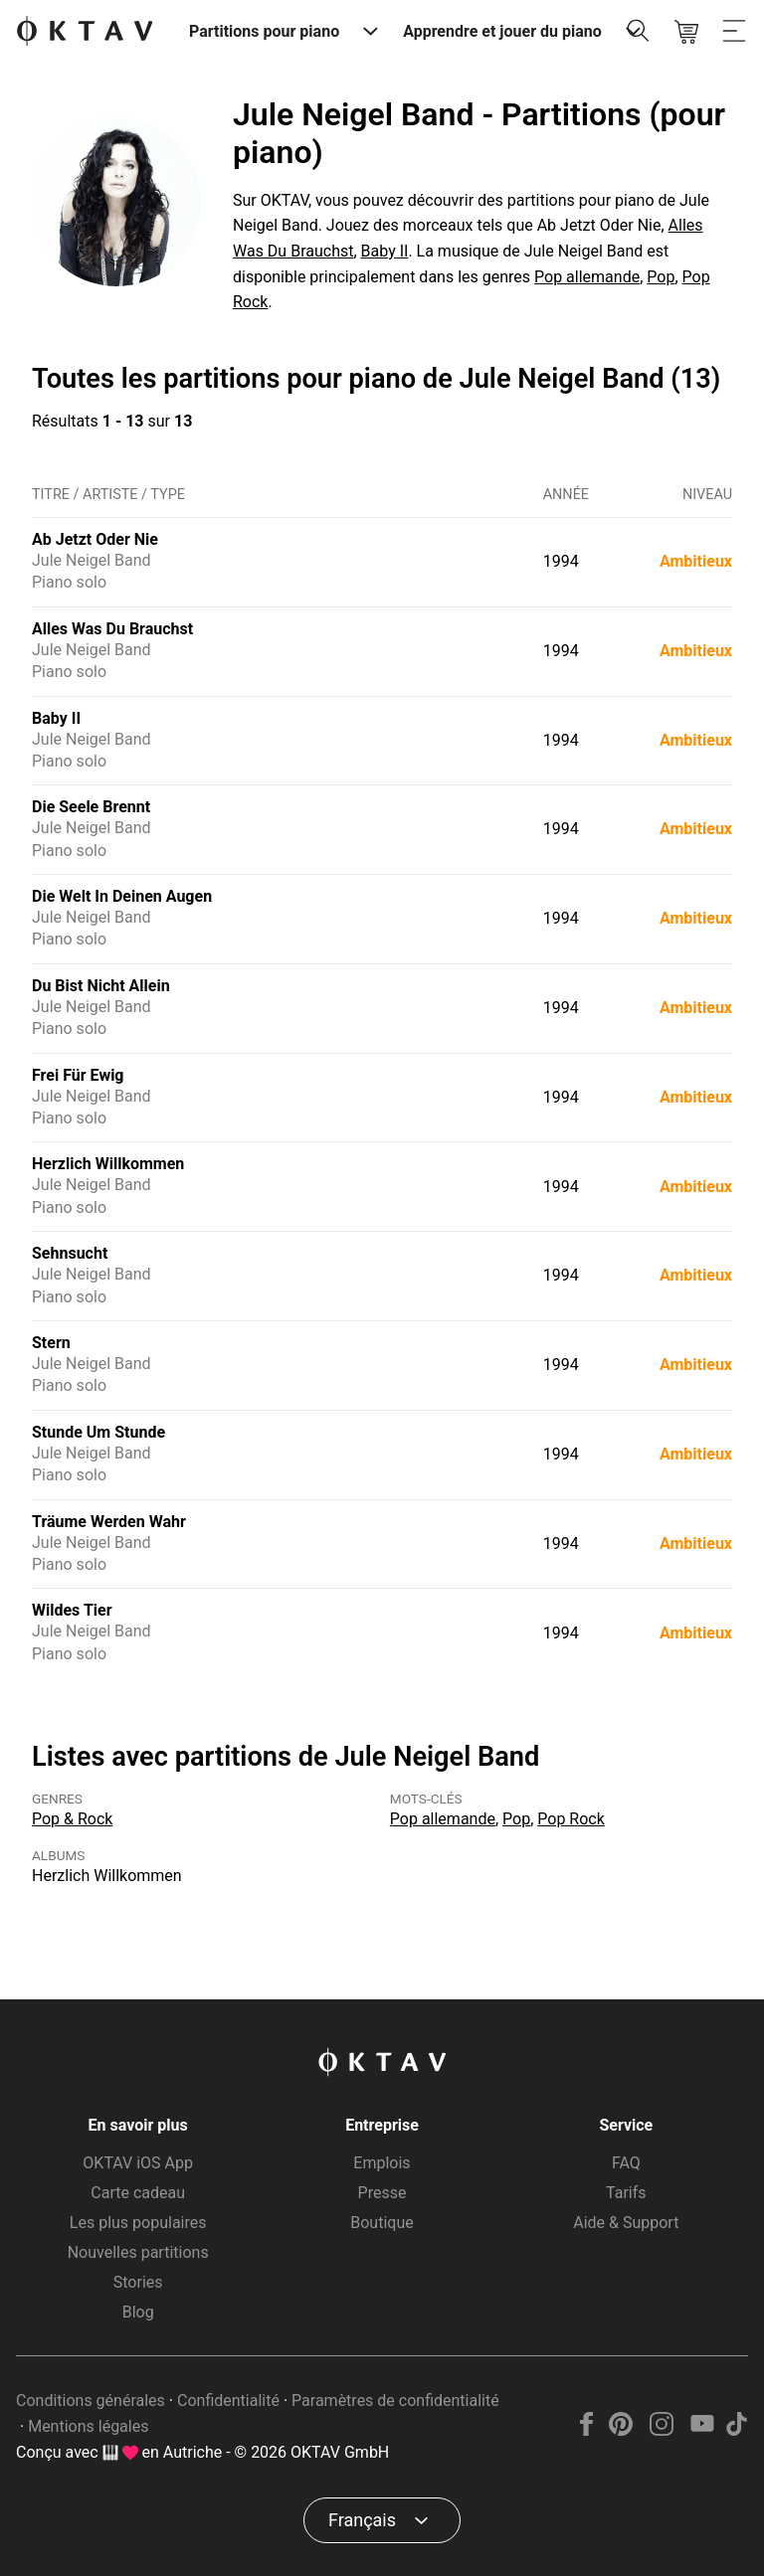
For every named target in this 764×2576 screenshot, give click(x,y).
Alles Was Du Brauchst (112, 628)
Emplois (381, 2162)
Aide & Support (625, 2222)
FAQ (626, 2162)
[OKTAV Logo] (84, 32)
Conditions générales (90, 2400)
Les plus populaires (138, 2222)
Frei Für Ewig (78, 1075)
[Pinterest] (621, 2430)
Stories (138, 2282)
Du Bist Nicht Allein (101, 985)
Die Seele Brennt (91, 806)
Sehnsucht (69, 1253)
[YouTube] (701, 2430)
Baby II (385, 251)
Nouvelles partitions (138, 2252)
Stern (51, 1342)
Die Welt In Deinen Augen (122, 896)
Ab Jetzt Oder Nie (95, 539)
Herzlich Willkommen (108, 1163)
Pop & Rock (72, 1818)
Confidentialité (228, 2400)
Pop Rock (571, 1818)
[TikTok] (736, 2430)
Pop (660, 276)
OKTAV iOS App (138, 2162)
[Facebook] (587, 2430)
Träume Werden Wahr (109, 1521)
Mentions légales (88, 2426)
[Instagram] (662, 2430)
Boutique (381, 2222)
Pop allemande (587, 276)
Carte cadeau (138, 2192)
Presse (382, 2192)
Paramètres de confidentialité (395, 2400)
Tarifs (626, 2192)
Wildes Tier (72, 1610)
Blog (138, 2312)
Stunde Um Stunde (98, 1432)
